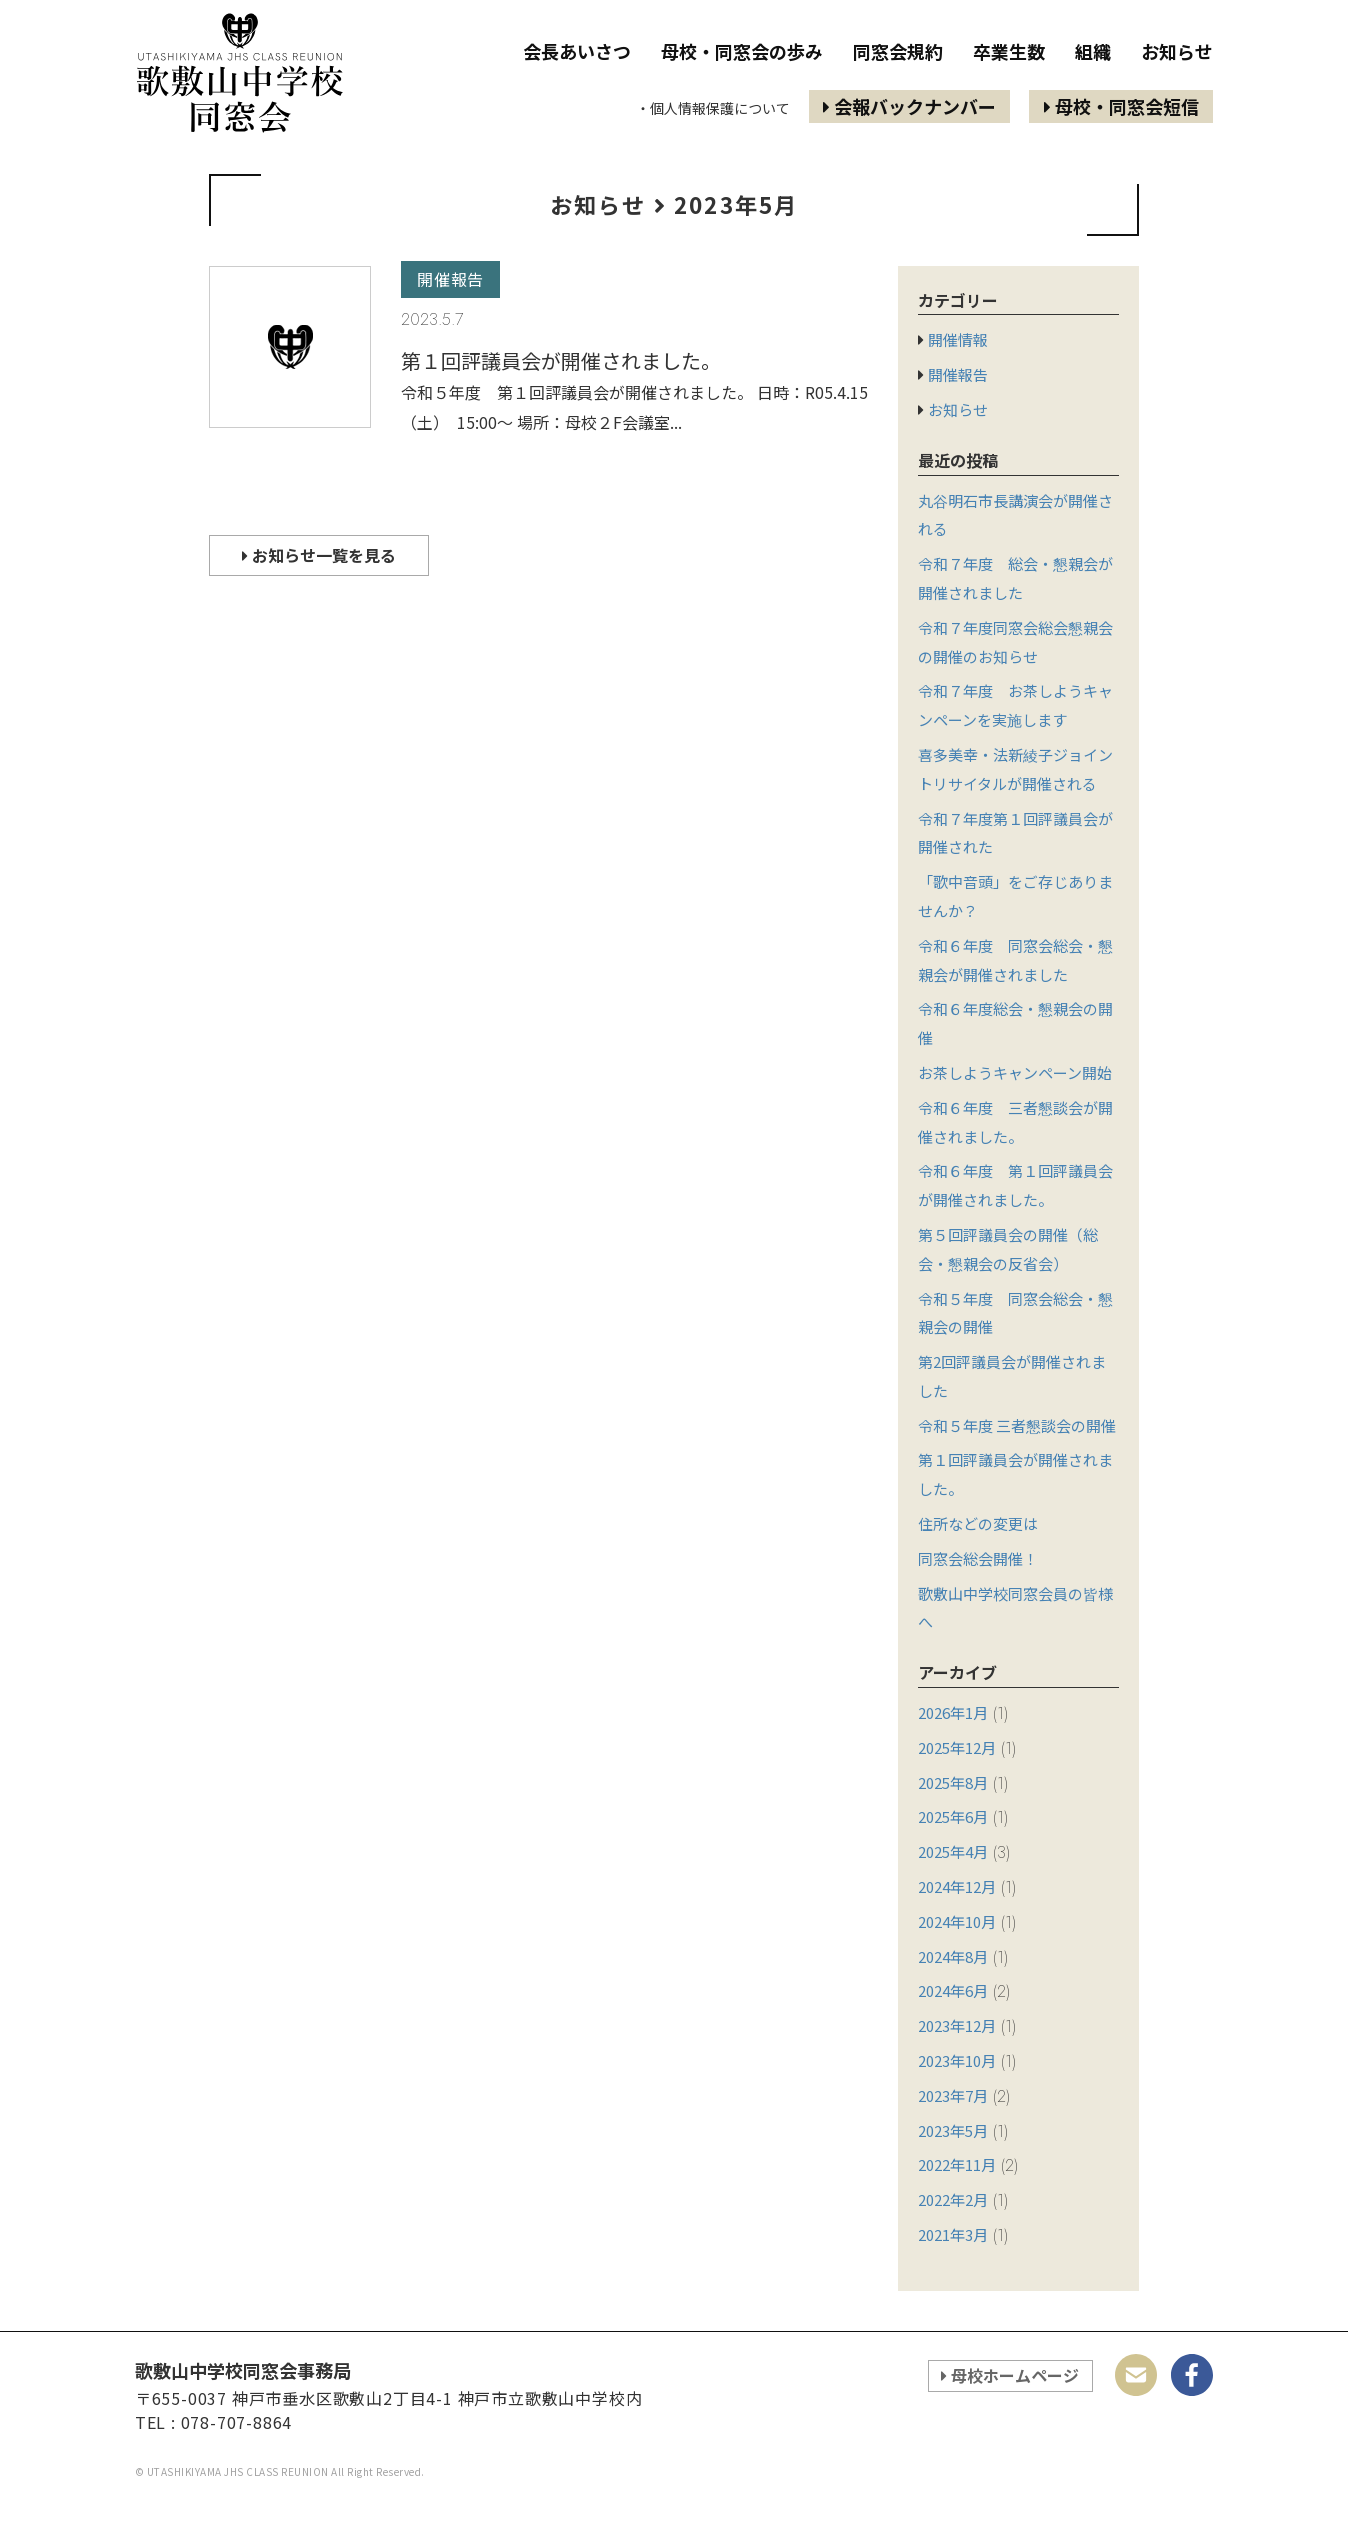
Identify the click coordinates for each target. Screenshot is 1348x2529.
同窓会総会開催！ (978, 1558)
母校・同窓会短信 (1121, 106)
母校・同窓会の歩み (742, 51)
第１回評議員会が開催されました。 (561, 360)
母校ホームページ (1010, 2375)
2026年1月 (953, 1712)
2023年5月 (953, 2130)
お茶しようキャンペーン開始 (1015, 1072)
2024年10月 (957, 1921)
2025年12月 (957, 1747)
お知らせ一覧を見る (319, 555)
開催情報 (958, 339)
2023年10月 (957, 2060)
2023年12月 (957, 2025)
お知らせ (1177, 51)
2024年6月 (953, 1990)
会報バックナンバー (909, 106)
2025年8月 (953, 1782)
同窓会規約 (898, 51)
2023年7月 (953, 2095)
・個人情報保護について (713, 108)
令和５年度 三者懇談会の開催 (1017, 1425)
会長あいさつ (577, 51)
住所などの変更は (978, 1523)
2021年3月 (953, 2234)
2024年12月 (957, 1886)
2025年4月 (953, 1851)
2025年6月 (953, 1816)
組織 (1093, 51)
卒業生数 (1009, 51)
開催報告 (450, 280)
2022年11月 (957, 2164)
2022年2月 (953, 2199)
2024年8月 (953, 1956)
